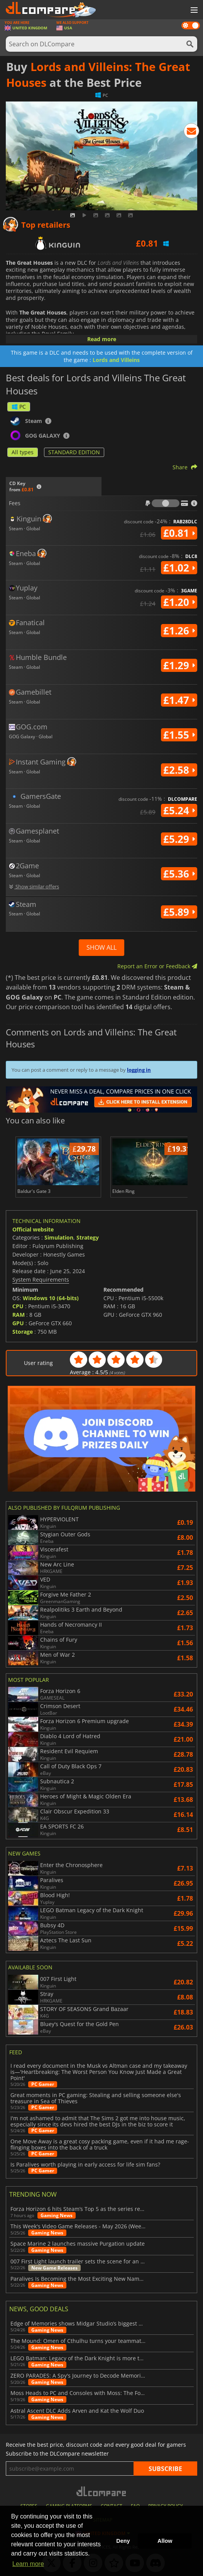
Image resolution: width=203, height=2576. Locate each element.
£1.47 (179, 700)
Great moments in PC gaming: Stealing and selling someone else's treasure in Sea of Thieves (95, 2098)
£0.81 (179, 533)
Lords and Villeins (116, 360)
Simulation (58, 1237)
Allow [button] (164, 2541)
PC (19, 406)
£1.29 (179, 665)
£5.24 (179, 810)
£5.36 (179, 873)
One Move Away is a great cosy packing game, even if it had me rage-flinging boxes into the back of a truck (99, 2144)
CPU (18, 1306)
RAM (18, 1314)
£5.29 (179, 839)
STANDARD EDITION (74, 452)
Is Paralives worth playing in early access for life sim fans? (85, 2165)
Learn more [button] (28, 2564)
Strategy (87, 1237)
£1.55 (179, 734)
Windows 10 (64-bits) (51, 1298)
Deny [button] (123, 2541)
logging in (139, 1069)
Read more (101, 339)
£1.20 (179, 602)
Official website (33, 1229)
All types (23, 452)
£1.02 (179, 567)
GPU (18, 1323)
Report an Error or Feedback (157, 966)
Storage (22, 1331)
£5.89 (179, 911)
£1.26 (179, 630)
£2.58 (179, 769)
